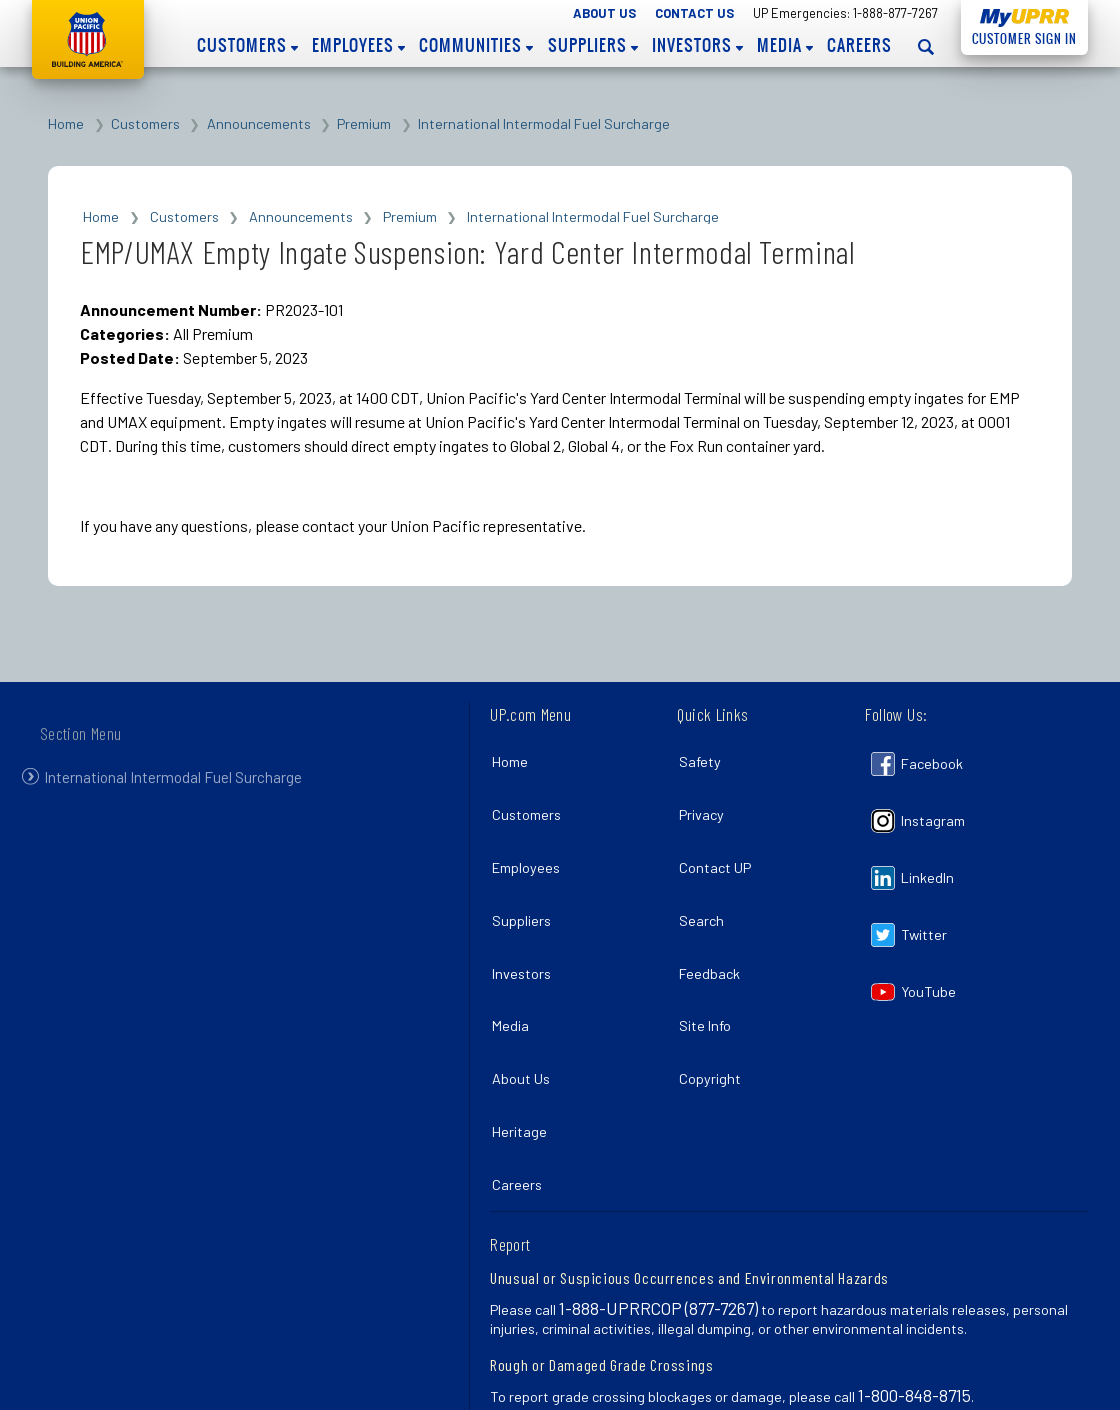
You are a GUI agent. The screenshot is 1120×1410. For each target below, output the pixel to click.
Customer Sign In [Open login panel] (1019, 35)
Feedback (713, 931)
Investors (697, 45)
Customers (247, 45)
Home (66, 123)
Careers (859, 45)
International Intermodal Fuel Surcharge (544, 123)
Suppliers (593, 45)
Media (785, 45)
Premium (364, 123)
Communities (476, 45)
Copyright (714, 1018)
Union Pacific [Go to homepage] (88, 39)
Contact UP (719, 844)
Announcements (259, 123)
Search (705, 888)
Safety (704, 757)
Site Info (709, 975)
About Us (604, 13)
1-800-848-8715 (914, 1312)
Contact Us (694, 13)
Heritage (523, 1062)
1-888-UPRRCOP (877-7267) (658, 1225)
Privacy (705, 800)
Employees (358, 45)
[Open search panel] (926, 46)
